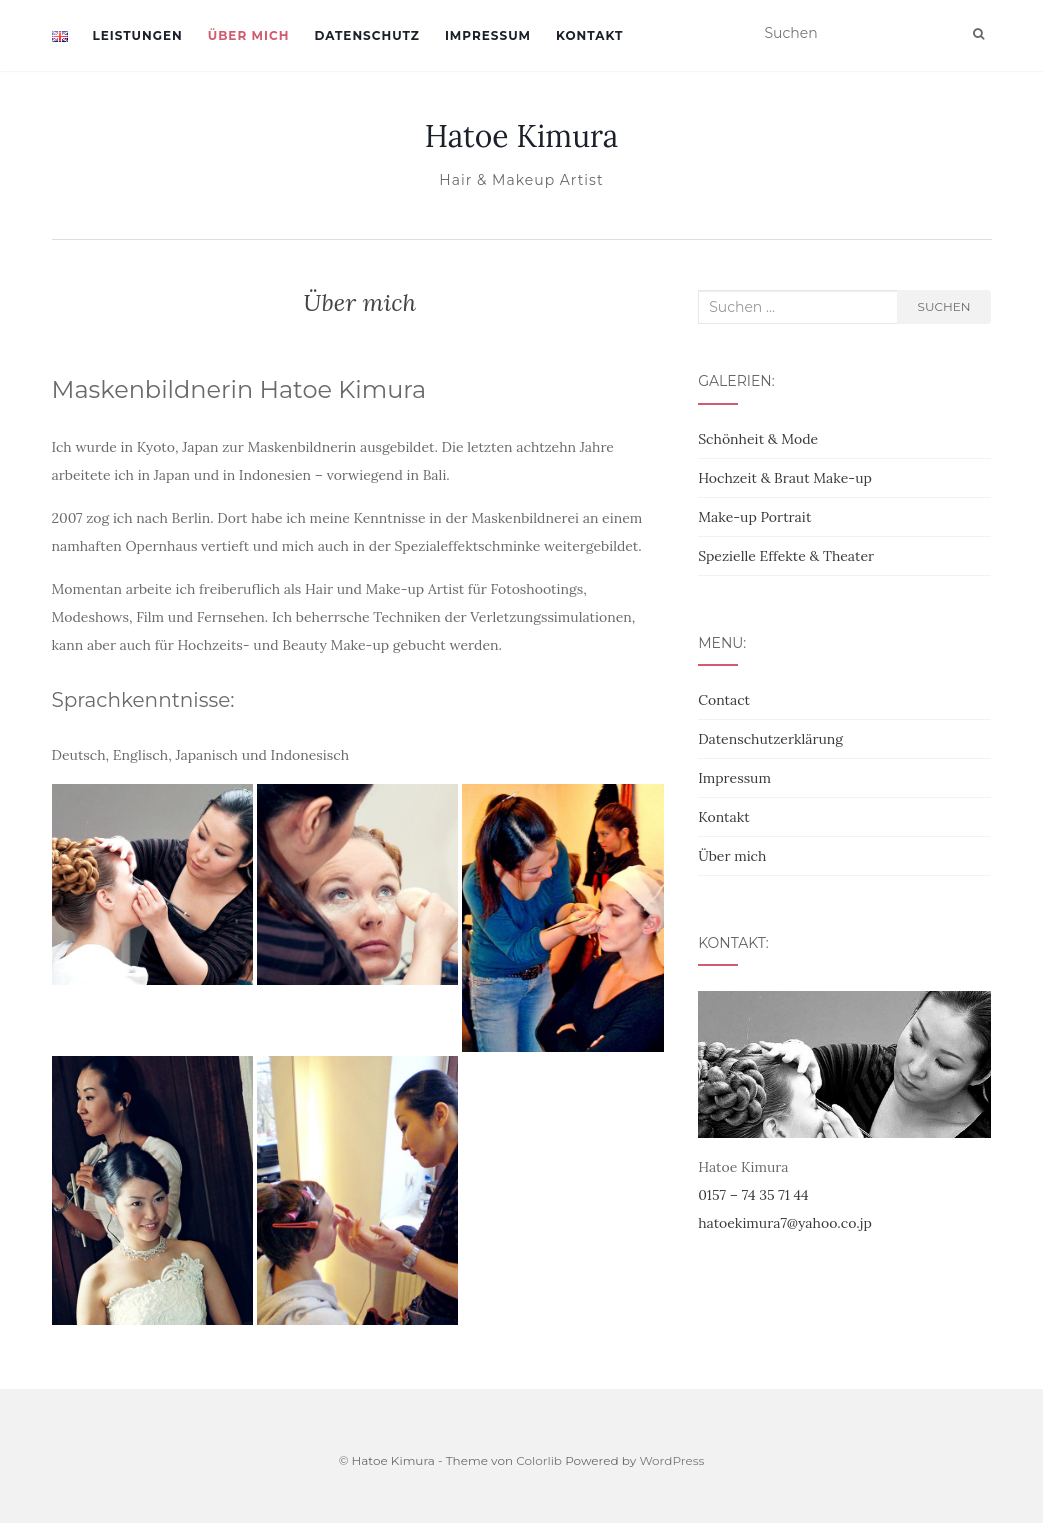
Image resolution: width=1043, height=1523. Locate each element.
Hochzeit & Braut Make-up (785, 478)
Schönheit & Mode (758, 439)
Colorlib (539, 1460)
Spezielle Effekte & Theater (786, 556)
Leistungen (138, 35)
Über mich (249, 35)
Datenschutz (367, 35)
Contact (724, 700)
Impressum (488, 35)
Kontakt (589, 35)
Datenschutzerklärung (770, 739)
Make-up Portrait (754, 517)
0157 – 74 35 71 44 (753, 1195)
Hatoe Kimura (522, 136)
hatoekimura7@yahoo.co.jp (785, 1223)
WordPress (671, 1460)
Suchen (944, 306)
